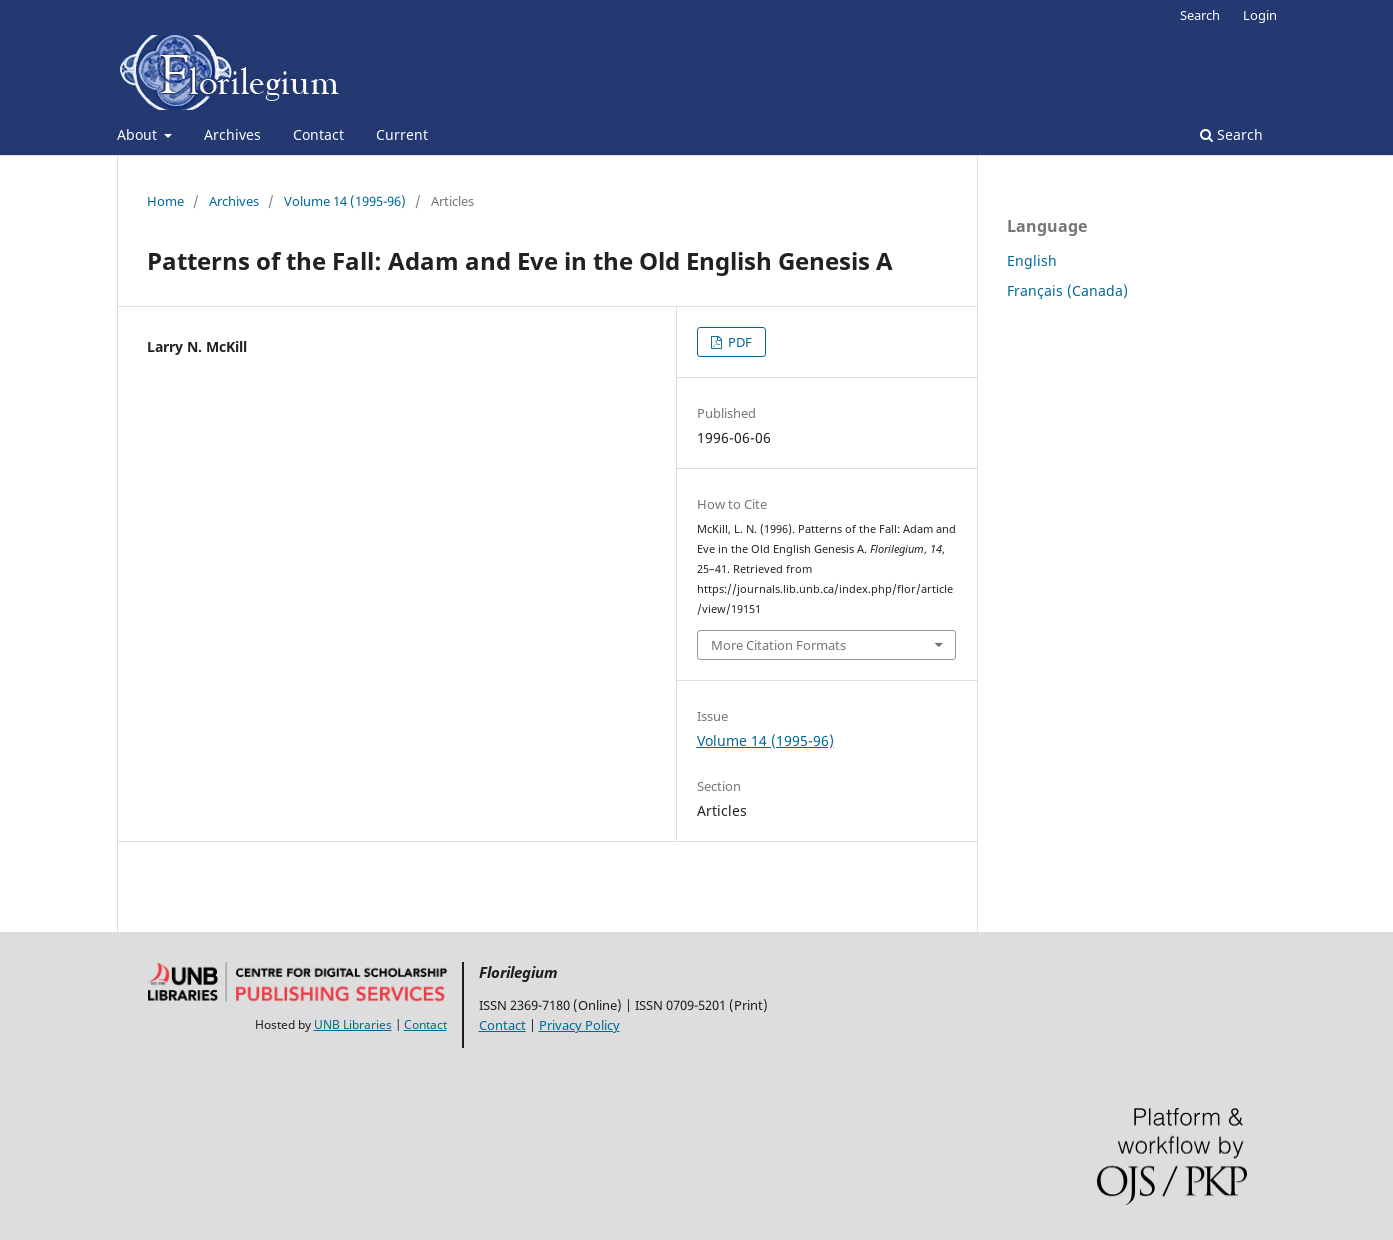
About (139, 134)
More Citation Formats (778, 645)
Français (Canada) (1067, 290)
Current (402, 134)
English (1032, 260)
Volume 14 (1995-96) (345, 201)
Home (165, 201)
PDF (738, 342)
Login (1260, 15)
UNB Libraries (353, 1024)
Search (1231, 134)
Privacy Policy (579, 1025)
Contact (318, 134)
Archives (232, 134)
